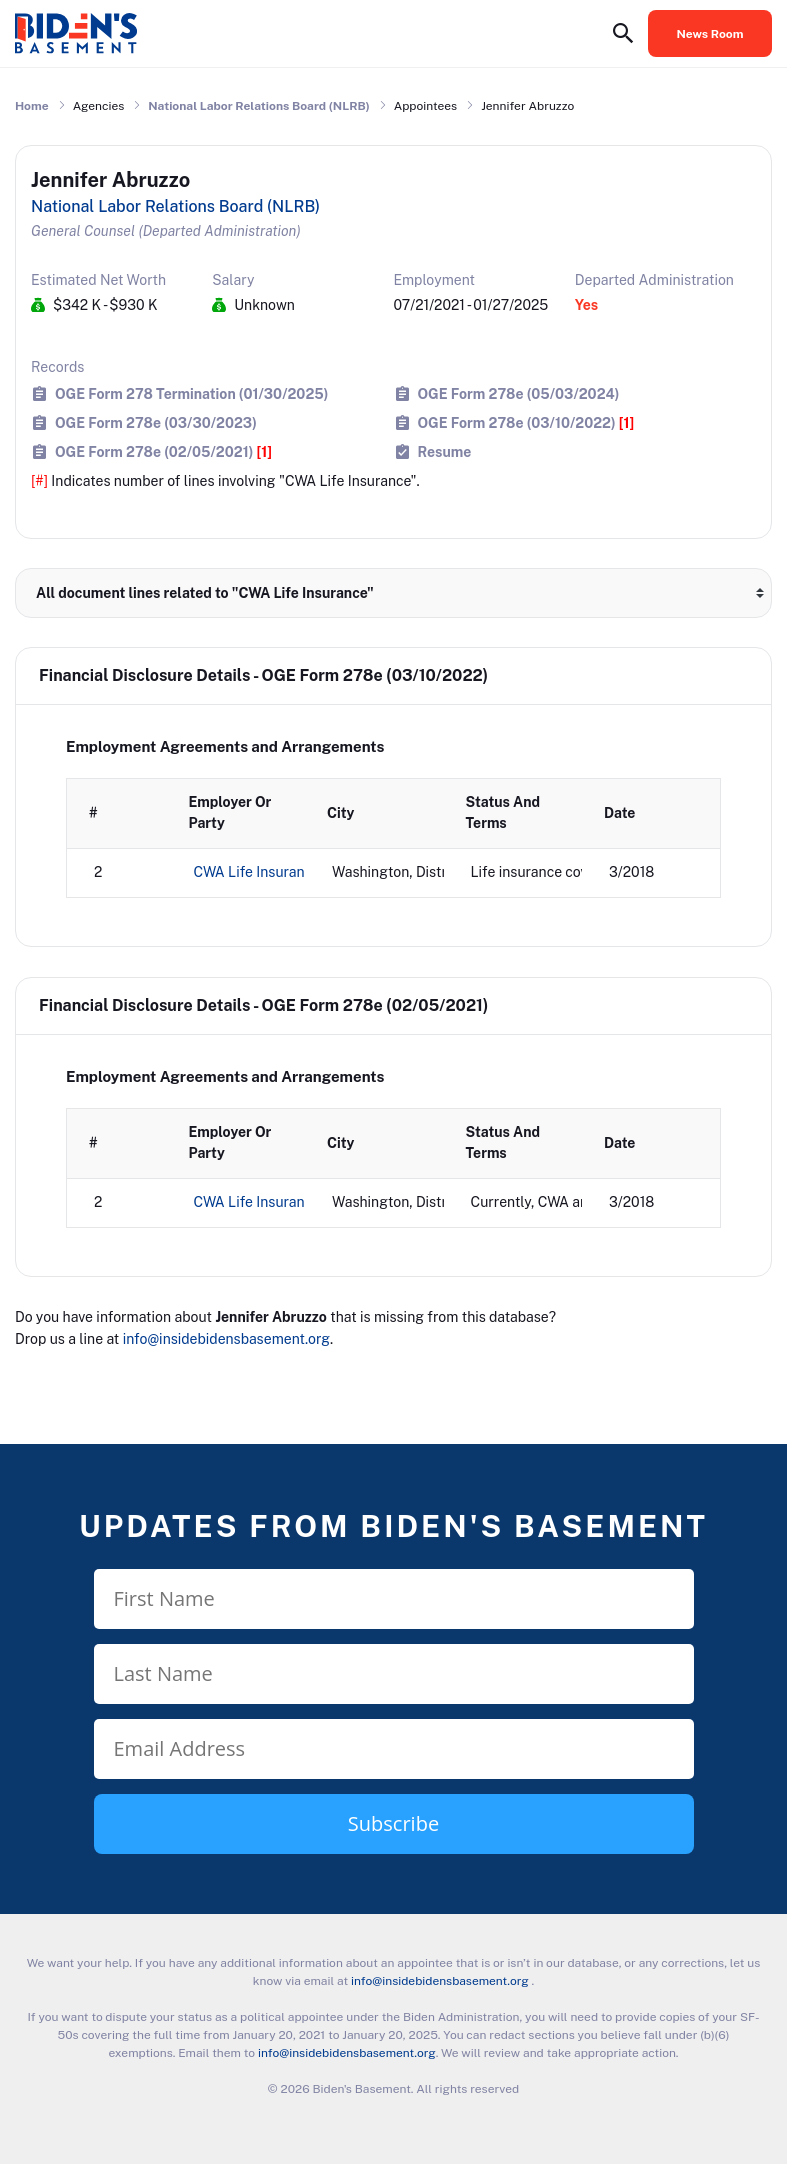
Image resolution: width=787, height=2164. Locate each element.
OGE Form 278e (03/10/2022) (526, 422)
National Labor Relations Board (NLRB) (258, 106)
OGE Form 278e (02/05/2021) (163, 451)
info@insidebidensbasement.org (226, 1339)
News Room (710, 34)
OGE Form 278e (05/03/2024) (519, 393)
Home (32, 106)
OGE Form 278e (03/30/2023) (156, 422)
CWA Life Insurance (257, 872)
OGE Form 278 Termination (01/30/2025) (191, 393)
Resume (445, 451)
